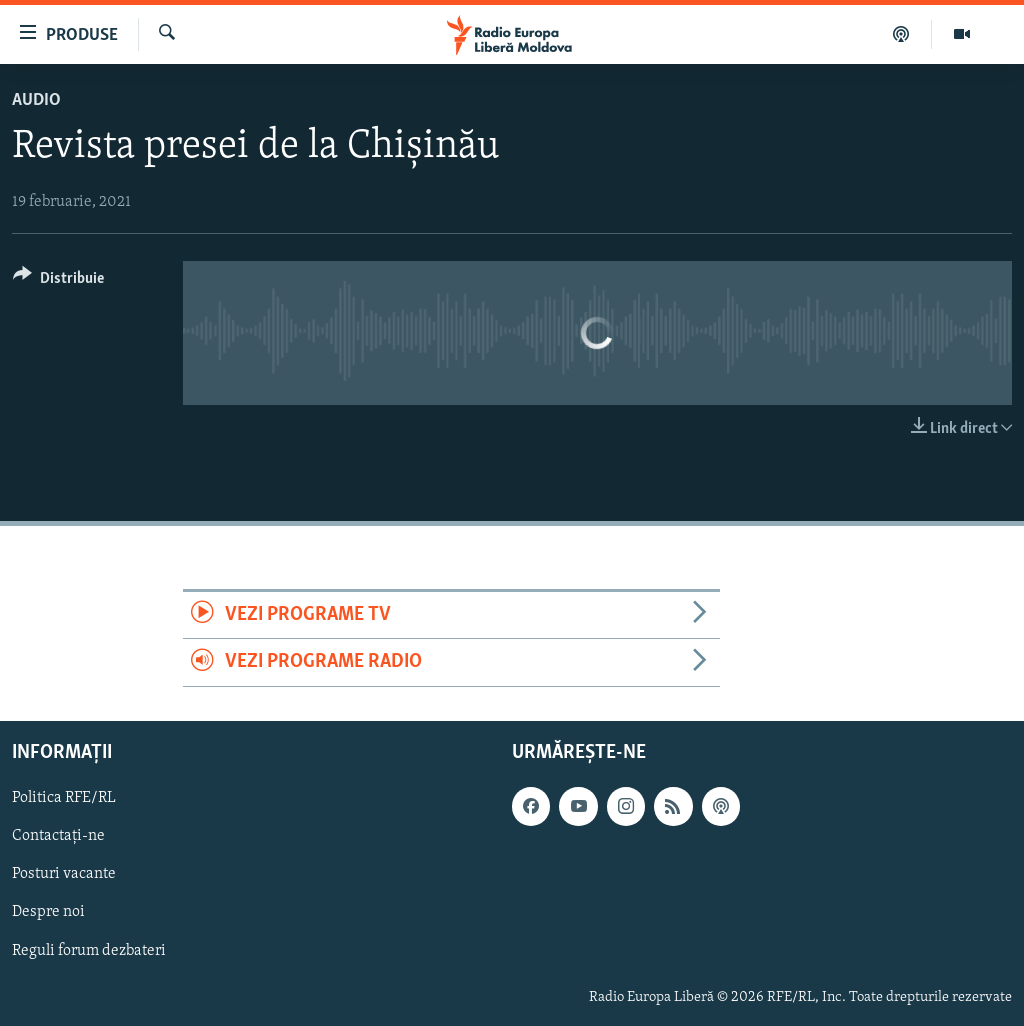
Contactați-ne (58, 836)
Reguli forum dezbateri (89, 950)
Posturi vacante (64, 874)
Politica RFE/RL (64, 798)
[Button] (58, 281)
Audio (36, 100)
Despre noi (48, 912)
